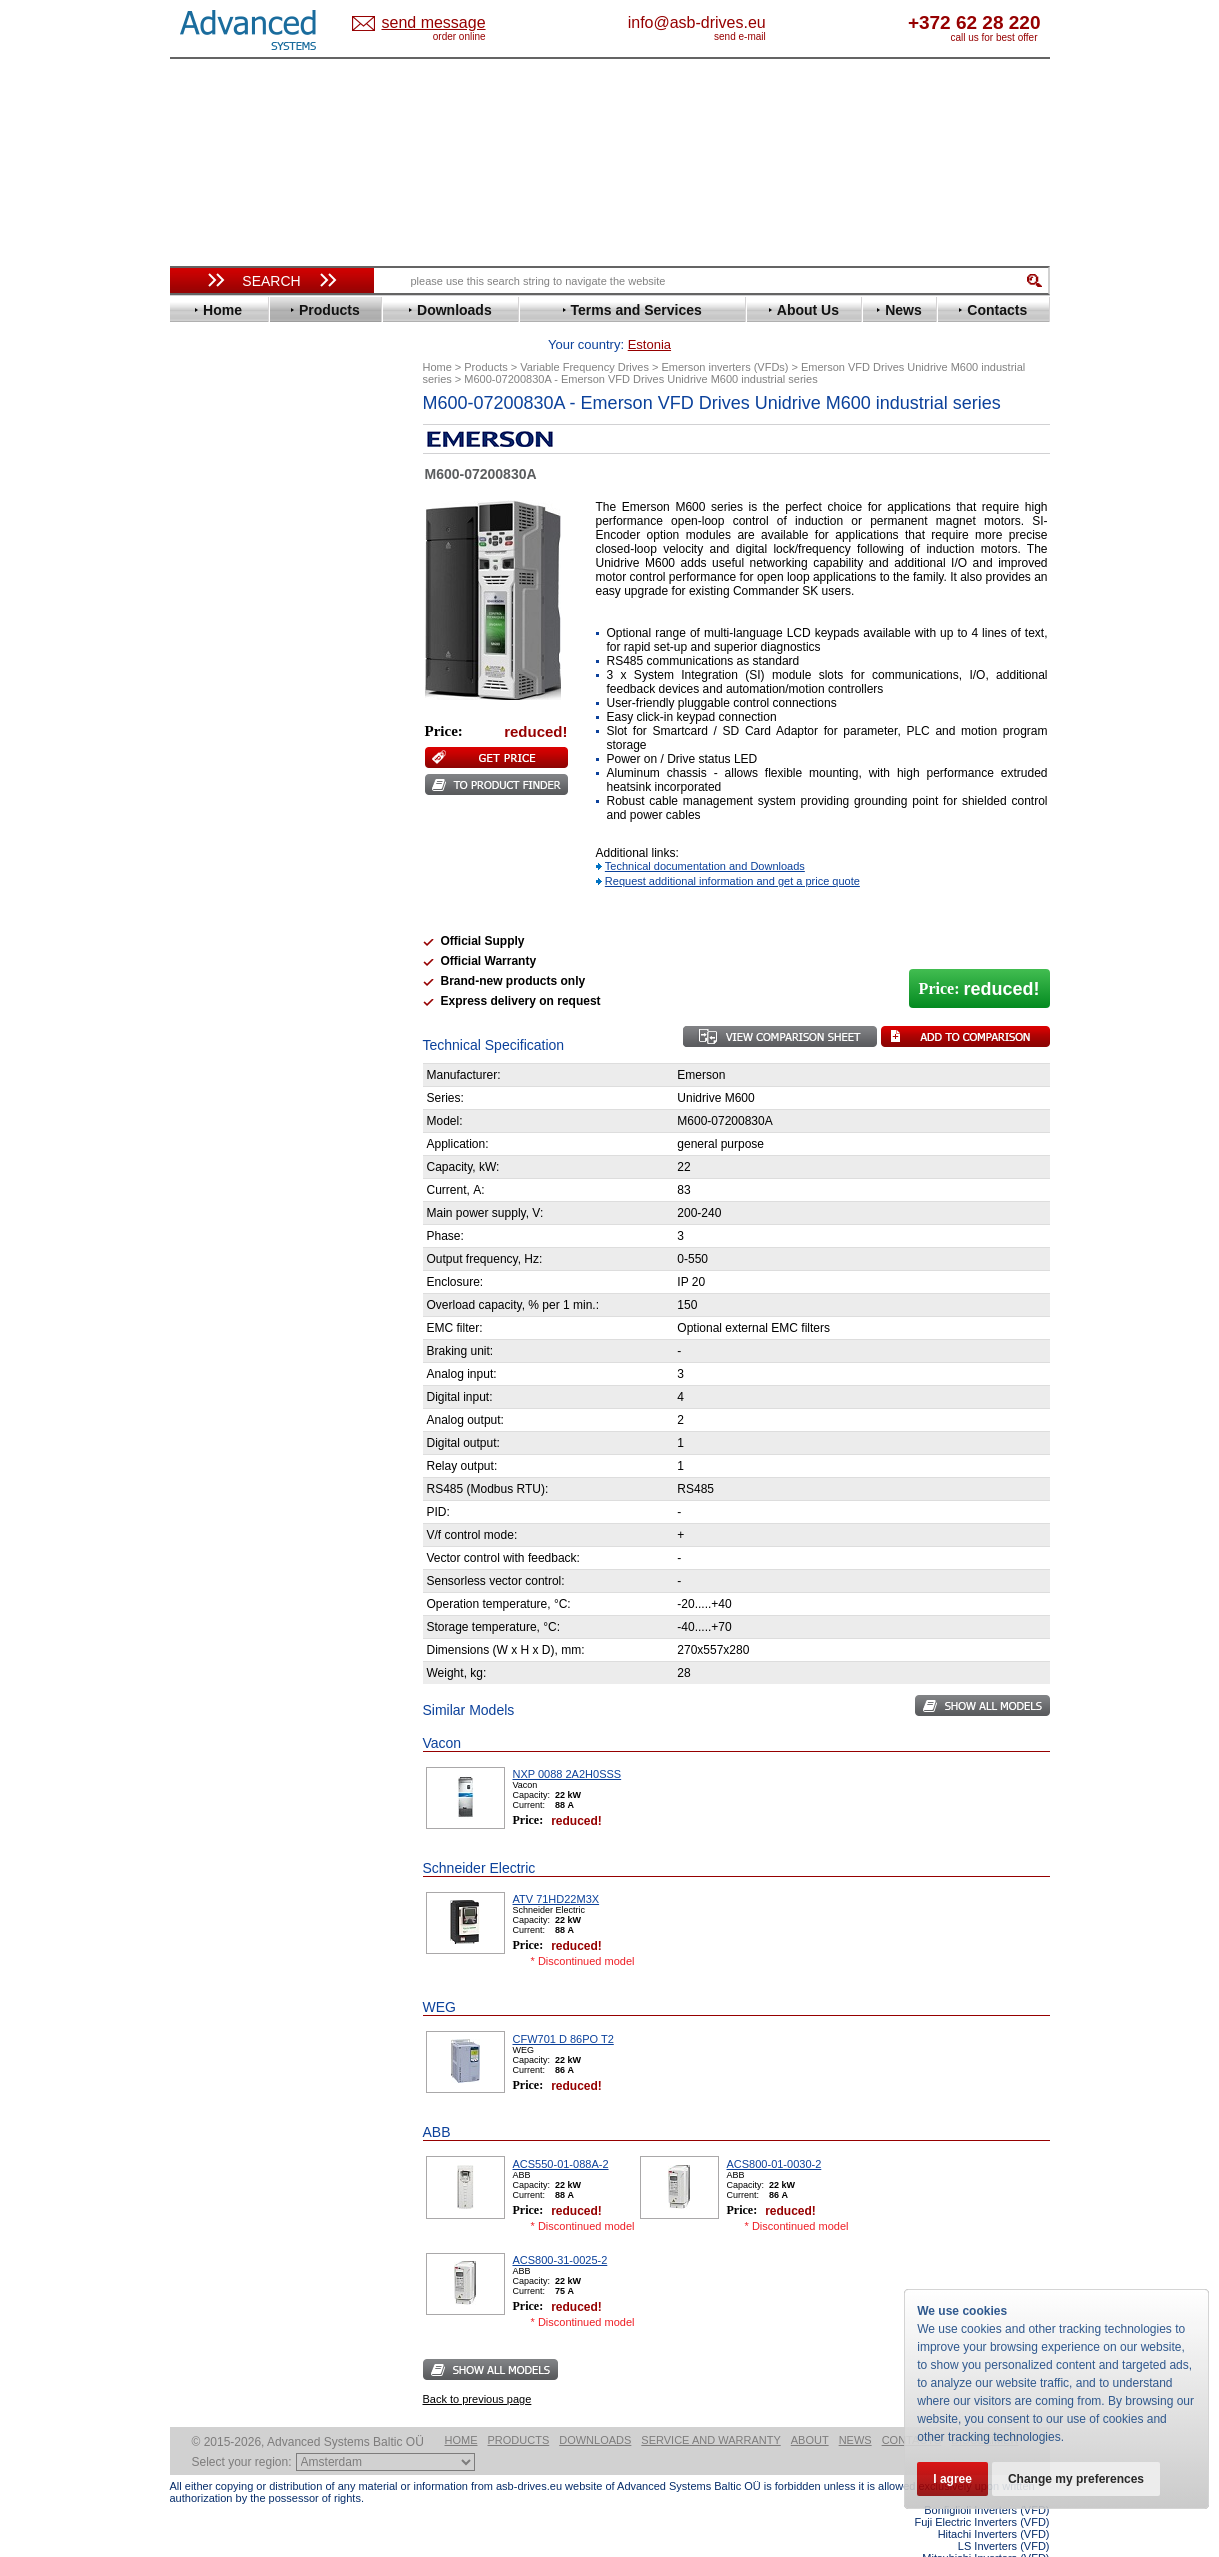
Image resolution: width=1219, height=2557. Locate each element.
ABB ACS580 (1016, 2539)
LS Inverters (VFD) (1004, 2515)
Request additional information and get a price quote (732, 850)
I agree (952, 2479)
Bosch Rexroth (234, 493)
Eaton (206, 538)
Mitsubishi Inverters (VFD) (985, 2527)
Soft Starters (218, 967)
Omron (209, 778)
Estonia (450, 23)
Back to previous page (477, 2368)
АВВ (202, 982)
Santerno (216, 823)
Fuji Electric (225, 613)
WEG (203, 913)
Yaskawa (215, 943)
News (855, 2409)
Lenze (206, 718)
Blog (194, 1267)
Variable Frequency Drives (260, 418)
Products (519, 2409)
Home (461, 2409)
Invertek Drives (234, 673)
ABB (202, 433)
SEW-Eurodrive (235, 853)
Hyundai (213, 658)
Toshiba (212, 883)
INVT (203, 688)
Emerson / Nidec (239, 553)
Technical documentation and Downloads (705, 835)
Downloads (595, 2409)
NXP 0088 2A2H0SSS (567, 1743)
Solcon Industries (242, 1072)
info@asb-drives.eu (780, 22)
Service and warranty (710, 2409)
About (810, 2409)
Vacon (207, 898)
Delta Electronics (241, 523)
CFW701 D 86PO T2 (563, 2008)
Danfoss (213, 508)
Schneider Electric (244, 838)
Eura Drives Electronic (257, 583)
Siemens (214, 868)
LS (196, 733)
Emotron (214, 568)
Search (271, 281)
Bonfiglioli (220, 478)
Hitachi (209, 643)
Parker (208, 793)
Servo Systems (225, 1096)
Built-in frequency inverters (247, 1466)
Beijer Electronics (243, 463)
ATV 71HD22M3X (556, 1868)
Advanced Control (244, 448)
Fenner (209, 598)
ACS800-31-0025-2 (560, 2229)
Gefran (209, 628)
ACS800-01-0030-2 (774, 2133)
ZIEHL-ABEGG (233, 928)
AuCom (211, 997)
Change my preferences (1076, 2479)
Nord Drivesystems (247, 763)
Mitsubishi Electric (245, 748)
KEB (201, 703)
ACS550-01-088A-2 (561, 2133)
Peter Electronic (237, 1042)
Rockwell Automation (254, 808)
